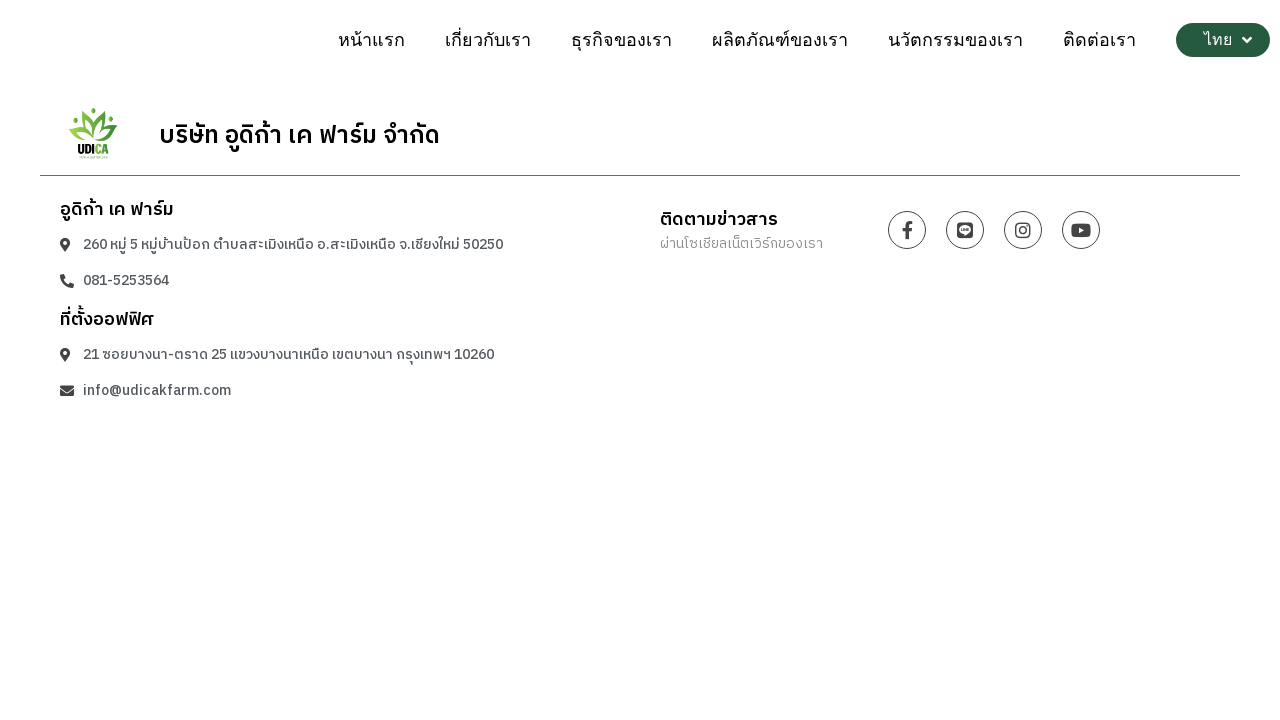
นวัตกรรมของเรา (955, 40)
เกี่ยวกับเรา (488, 40)
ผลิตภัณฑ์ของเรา (780, 40)
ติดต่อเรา (1099, 40)
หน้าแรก (371, 40)
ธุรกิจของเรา (621, 40)
